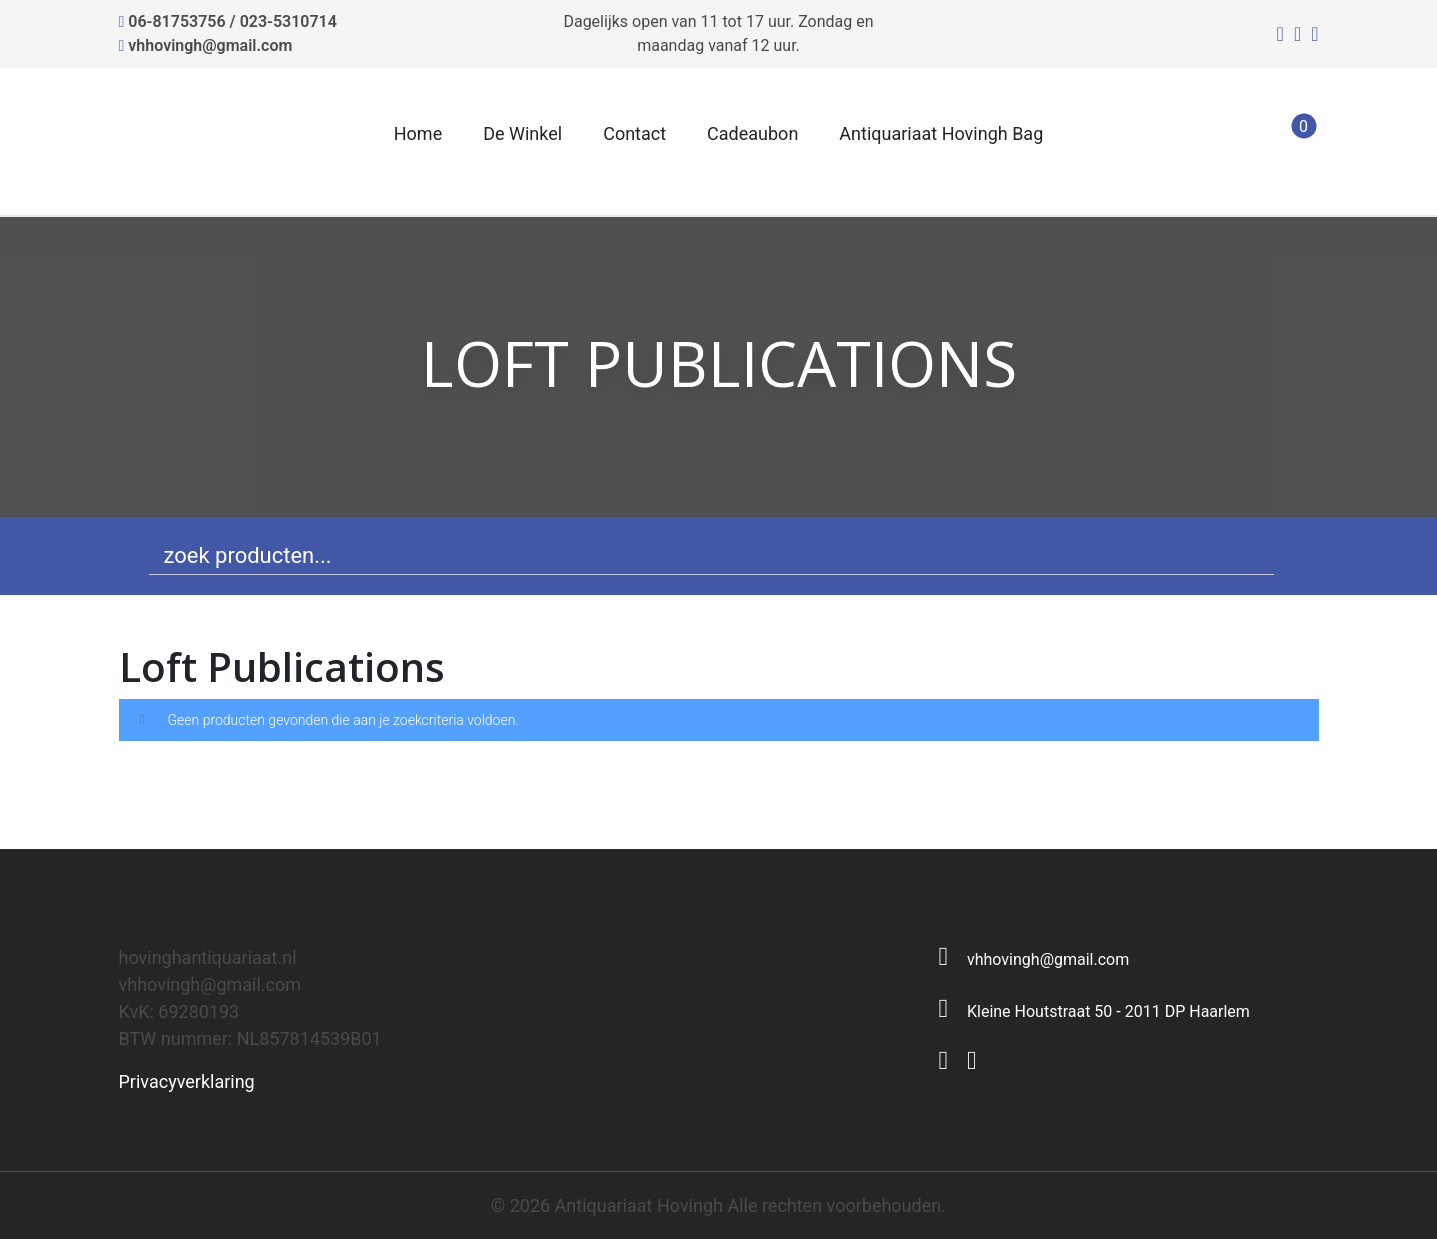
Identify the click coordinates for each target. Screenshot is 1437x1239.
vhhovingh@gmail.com (210, 45)
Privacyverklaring (187, 1081)
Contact (634, 133)
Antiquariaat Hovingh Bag (941, 133)
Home (418, 133)
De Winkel (522, 133)
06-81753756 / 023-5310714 (232, 21)
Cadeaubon (752, 133)
